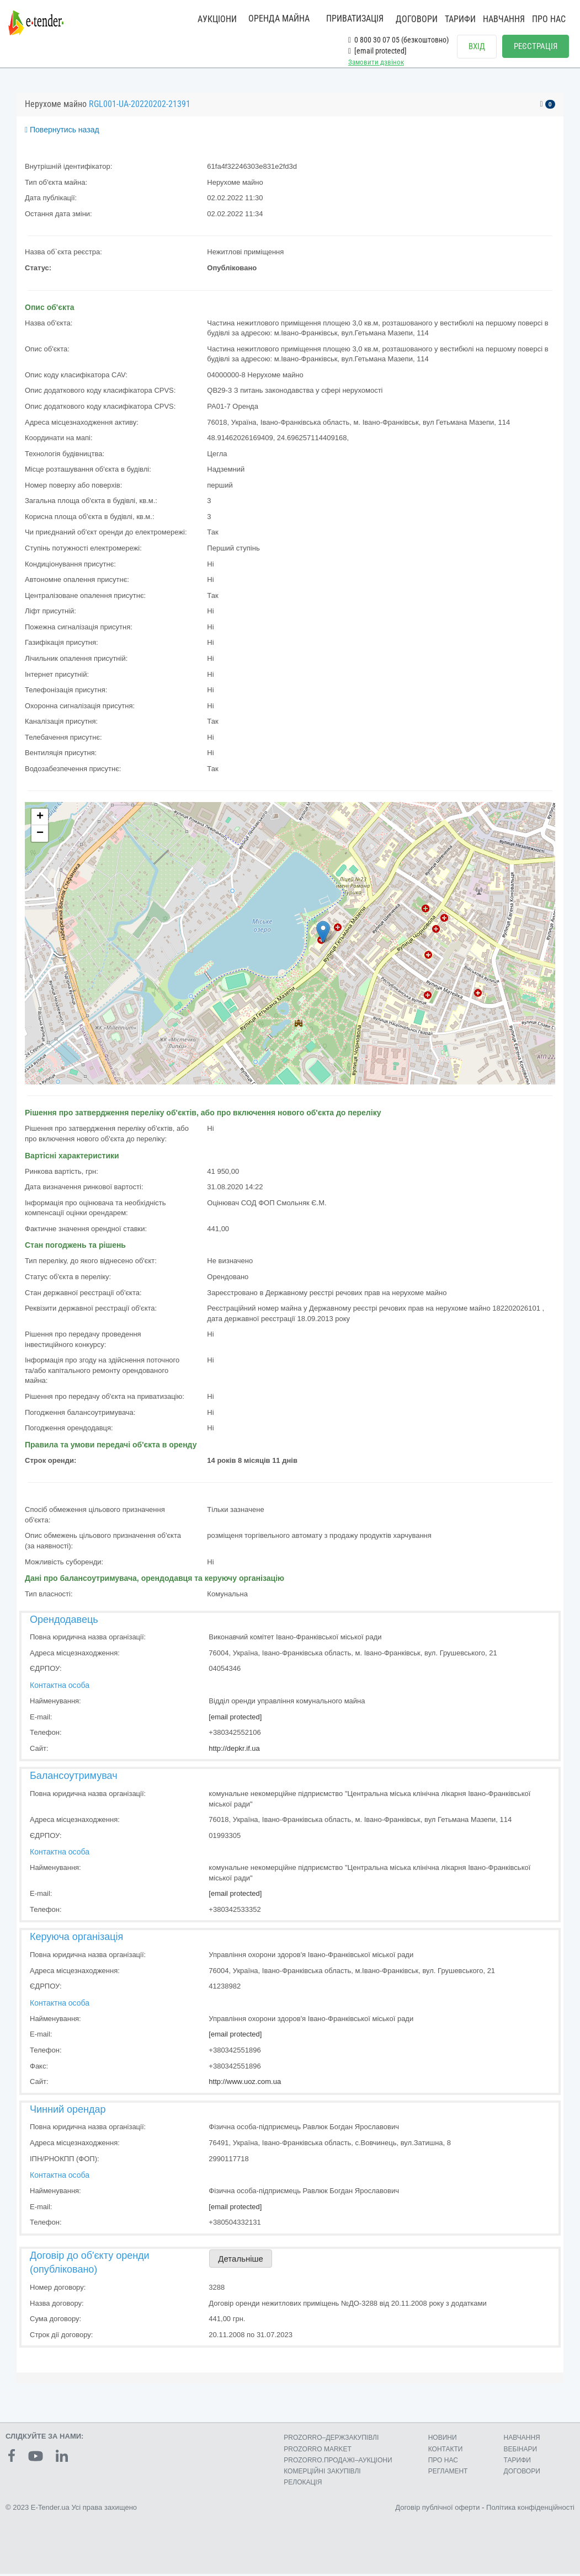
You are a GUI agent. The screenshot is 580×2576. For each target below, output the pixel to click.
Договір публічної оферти (437, 2510)
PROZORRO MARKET (318, 2451)
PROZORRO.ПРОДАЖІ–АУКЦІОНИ (338, 2462)
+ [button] (40, 819)
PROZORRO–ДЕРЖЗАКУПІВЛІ (331, 2440)
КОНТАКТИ (445, 2451)
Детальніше (240, 2260)
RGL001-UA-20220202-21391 (139, 106)
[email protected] (235, 1719)
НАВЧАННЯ (504, 19)
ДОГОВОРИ (417, 19)
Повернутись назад (62, 132)
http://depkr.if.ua (234, 1750)
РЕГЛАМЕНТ (448, 2473)
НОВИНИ (442, 2440)
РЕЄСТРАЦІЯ (535, 46)
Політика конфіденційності (530, 2510)
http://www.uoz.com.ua (245, 2084)
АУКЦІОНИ (217, 19)
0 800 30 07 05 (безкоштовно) (398, 39)
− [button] (40, 836)
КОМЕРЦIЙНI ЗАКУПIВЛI (322, 2473)
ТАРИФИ (460, 19)
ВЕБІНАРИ (521, 2451)
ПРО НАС (549, 19)
